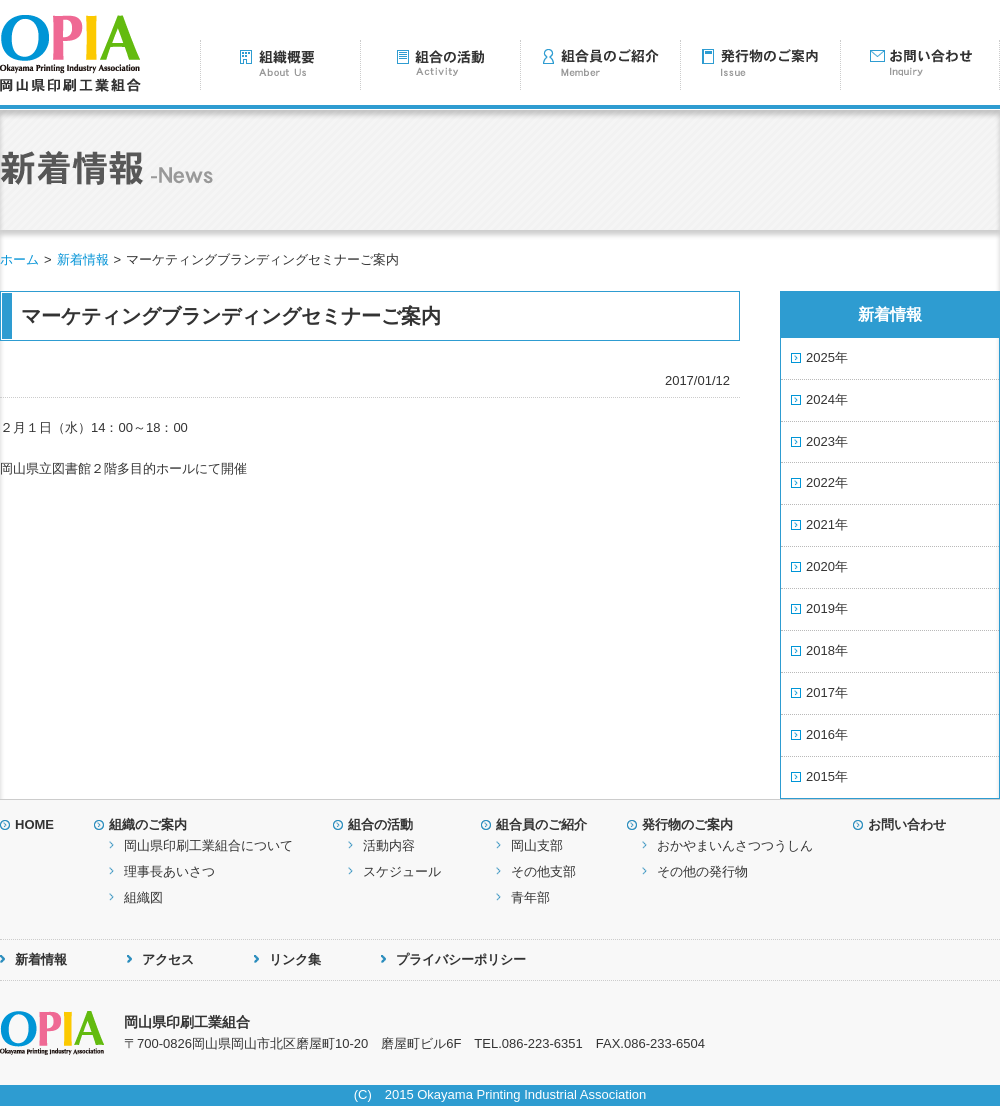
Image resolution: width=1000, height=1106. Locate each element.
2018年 (827, 650)
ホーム (19, 259)
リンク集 (295, 959)
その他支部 (543, 871)
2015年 (827, 776)
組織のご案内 (148, 824)
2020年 (827, 566)
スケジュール (402, 871)
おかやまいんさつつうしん (735, 845)
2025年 (827, 357)
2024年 (827, 399)
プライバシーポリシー (461, 959)
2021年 (827, 524)
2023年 (827, 441)
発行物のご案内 (687, 824)
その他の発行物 (702, 871)
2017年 (827, 692)
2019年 (827, 608)
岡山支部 (537, 845)
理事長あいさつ (169, 871)
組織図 (143, 897)
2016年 (827, 734)
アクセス (168, 959)
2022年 (827, 482)
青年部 (530, 897)
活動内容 (389, 845)
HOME (34, 824)
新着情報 (83, 259)
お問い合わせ (907, 824)
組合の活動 (380, 824)
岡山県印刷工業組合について (208, 845)
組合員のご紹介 (541, 824)
